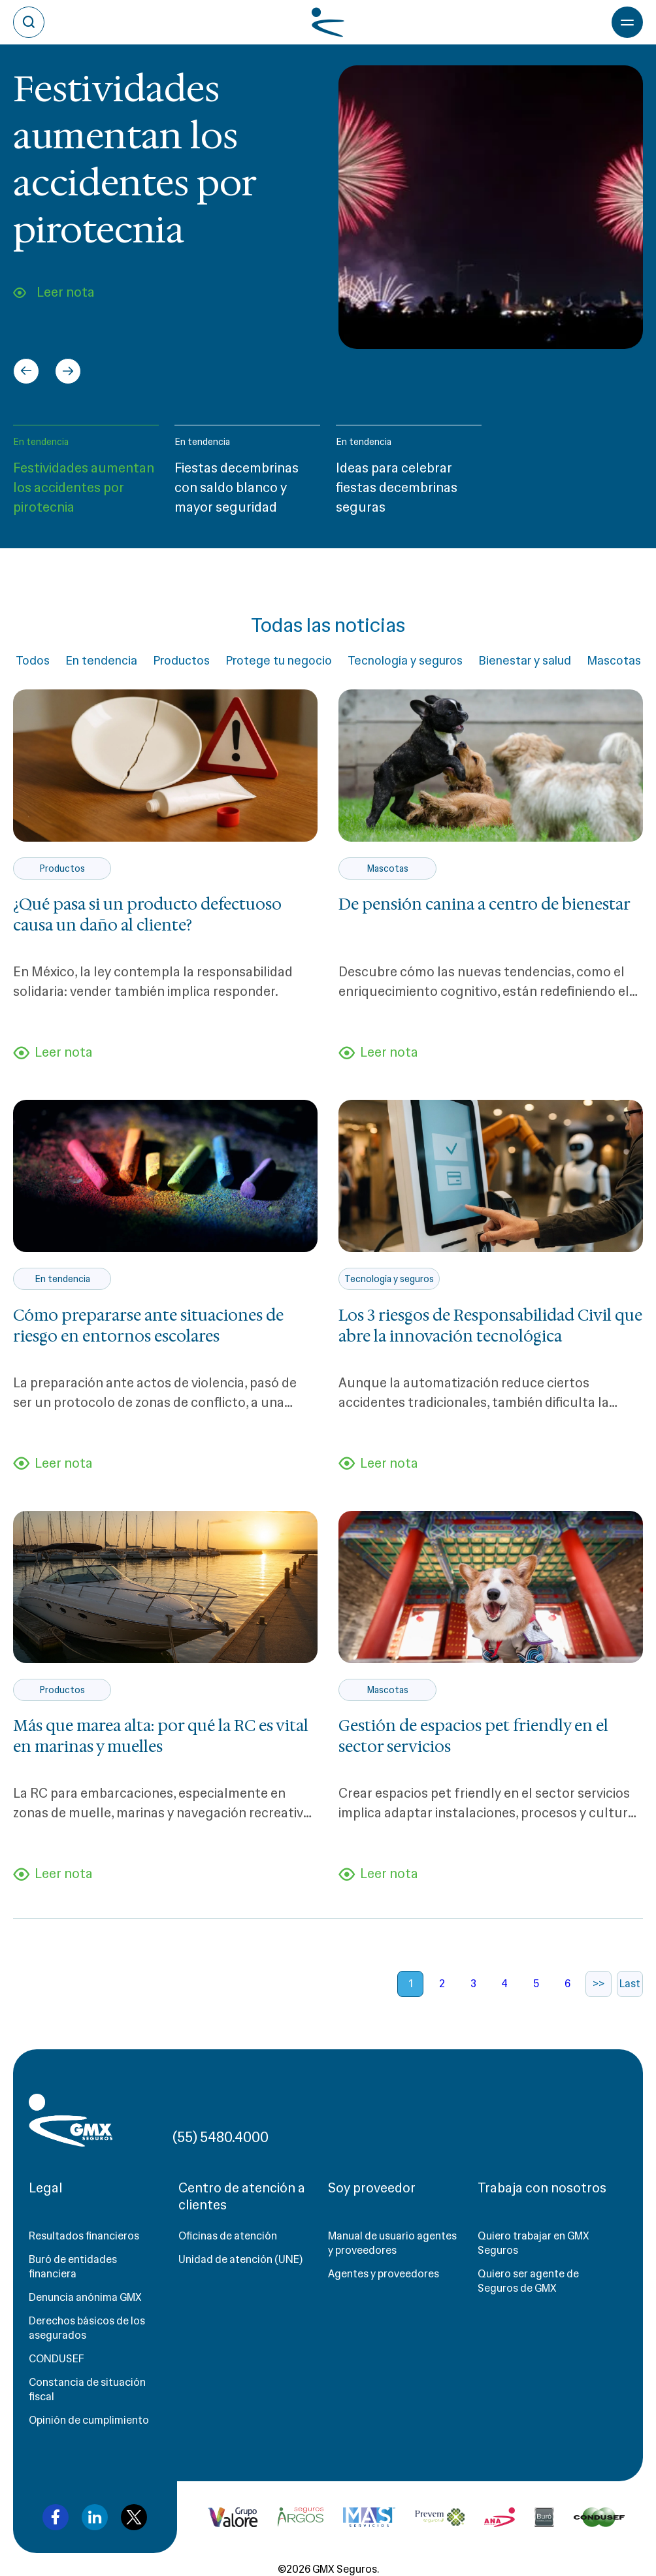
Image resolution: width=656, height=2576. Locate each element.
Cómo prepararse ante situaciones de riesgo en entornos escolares (148, 1326)
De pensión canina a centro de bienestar (484, 904)
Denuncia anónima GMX (85, 2297)
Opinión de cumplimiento (89, 2420)
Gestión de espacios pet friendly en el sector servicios (473, 1736)
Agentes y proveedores (383, 2274)
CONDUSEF (56, 2359)
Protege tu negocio (278, 661)
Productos (181, 661)
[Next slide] (68, 371)
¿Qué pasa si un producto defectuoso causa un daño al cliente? (147, 915)
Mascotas (614, 661)
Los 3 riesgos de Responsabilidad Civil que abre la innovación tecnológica (490, 1326)
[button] (86, 476)
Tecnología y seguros (405, 661)
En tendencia (41, 442)
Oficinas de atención (227, 2236)
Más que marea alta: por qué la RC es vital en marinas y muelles (160, 1736)
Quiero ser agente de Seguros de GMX (528, 2281)
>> (598, 1983)
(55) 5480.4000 (220, 2137)
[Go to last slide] (26, 371)
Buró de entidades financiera (73, 2267)
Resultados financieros (84, 2236)
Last (629, 1983)
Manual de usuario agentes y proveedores (392, 2243)
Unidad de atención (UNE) (240, 2259)
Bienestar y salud (524, 661)
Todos (33, 661)
